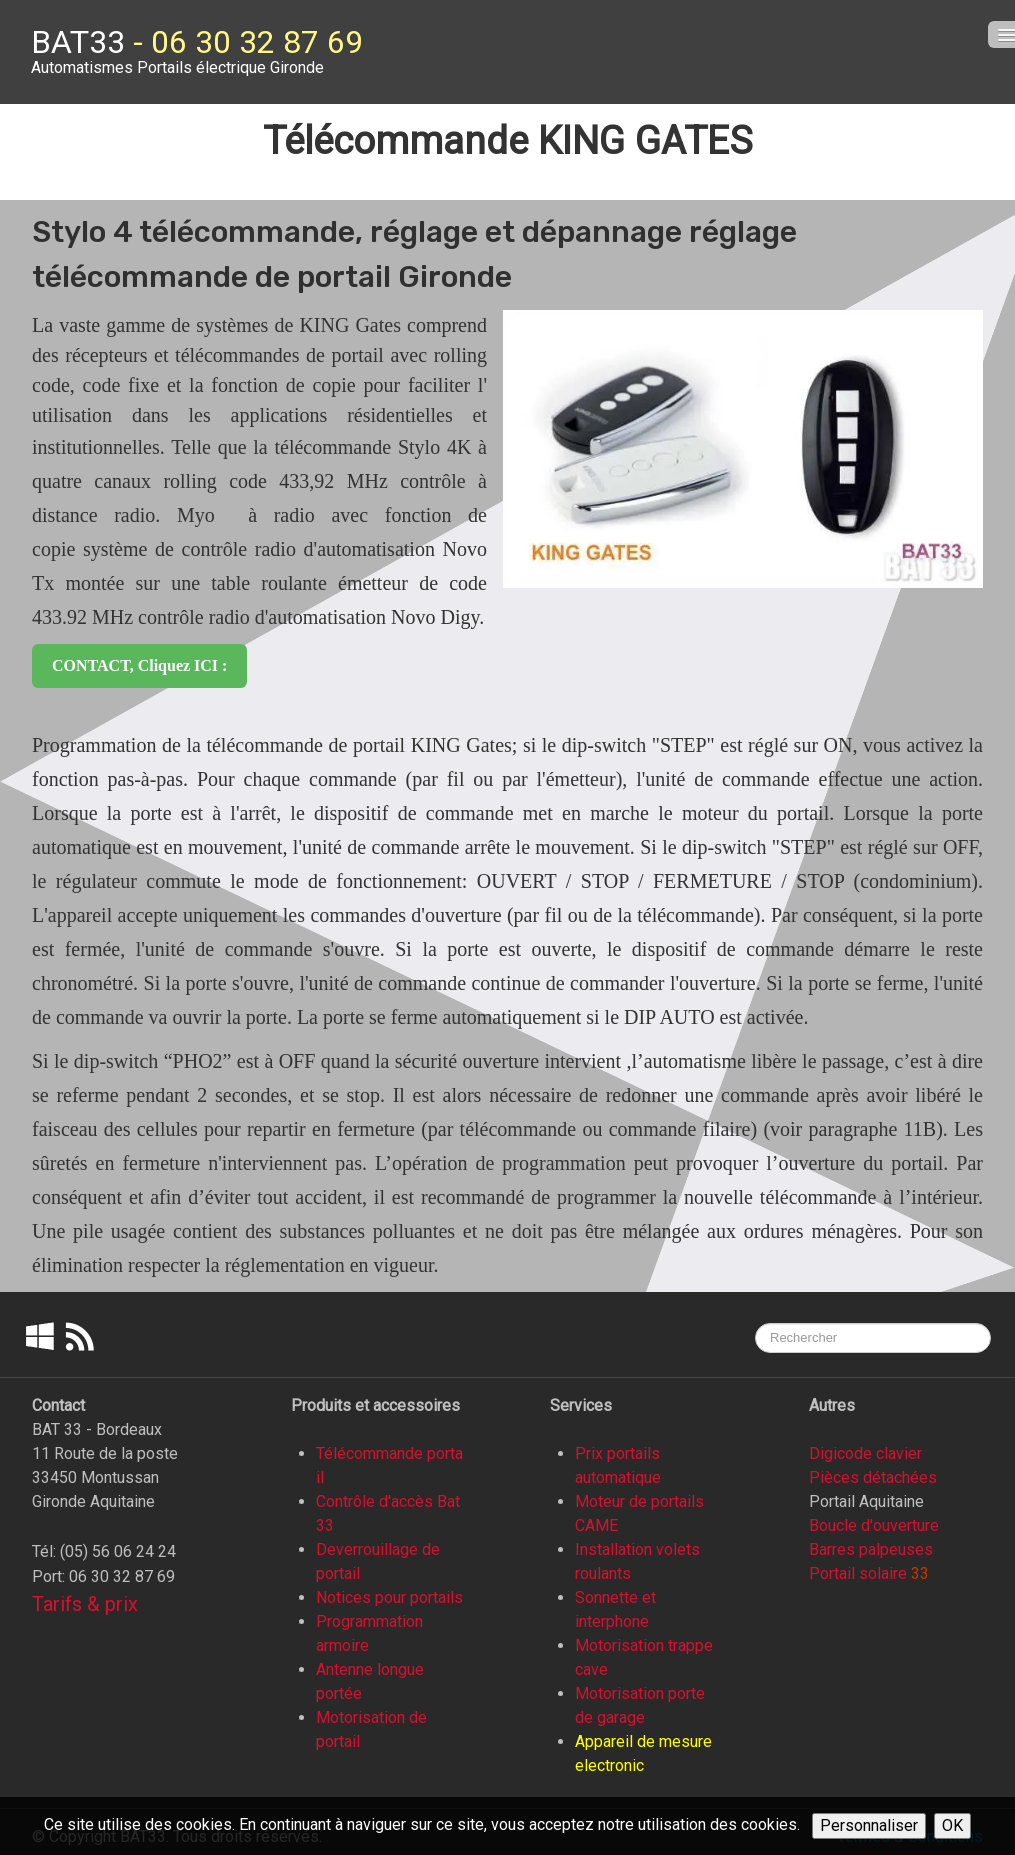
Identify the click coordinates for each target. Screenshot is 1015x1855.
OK (952, 1825)
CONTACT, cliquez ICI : (139, 665)
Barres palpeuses (871, 1549)
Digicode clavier (865, 1453)
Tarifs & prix (85, 1604)
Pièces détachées (873, 1477)
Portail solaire (858, 1573)
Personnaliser (869, 1825)
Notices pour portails (389, 1597)
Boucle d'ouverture (874, 1525)
